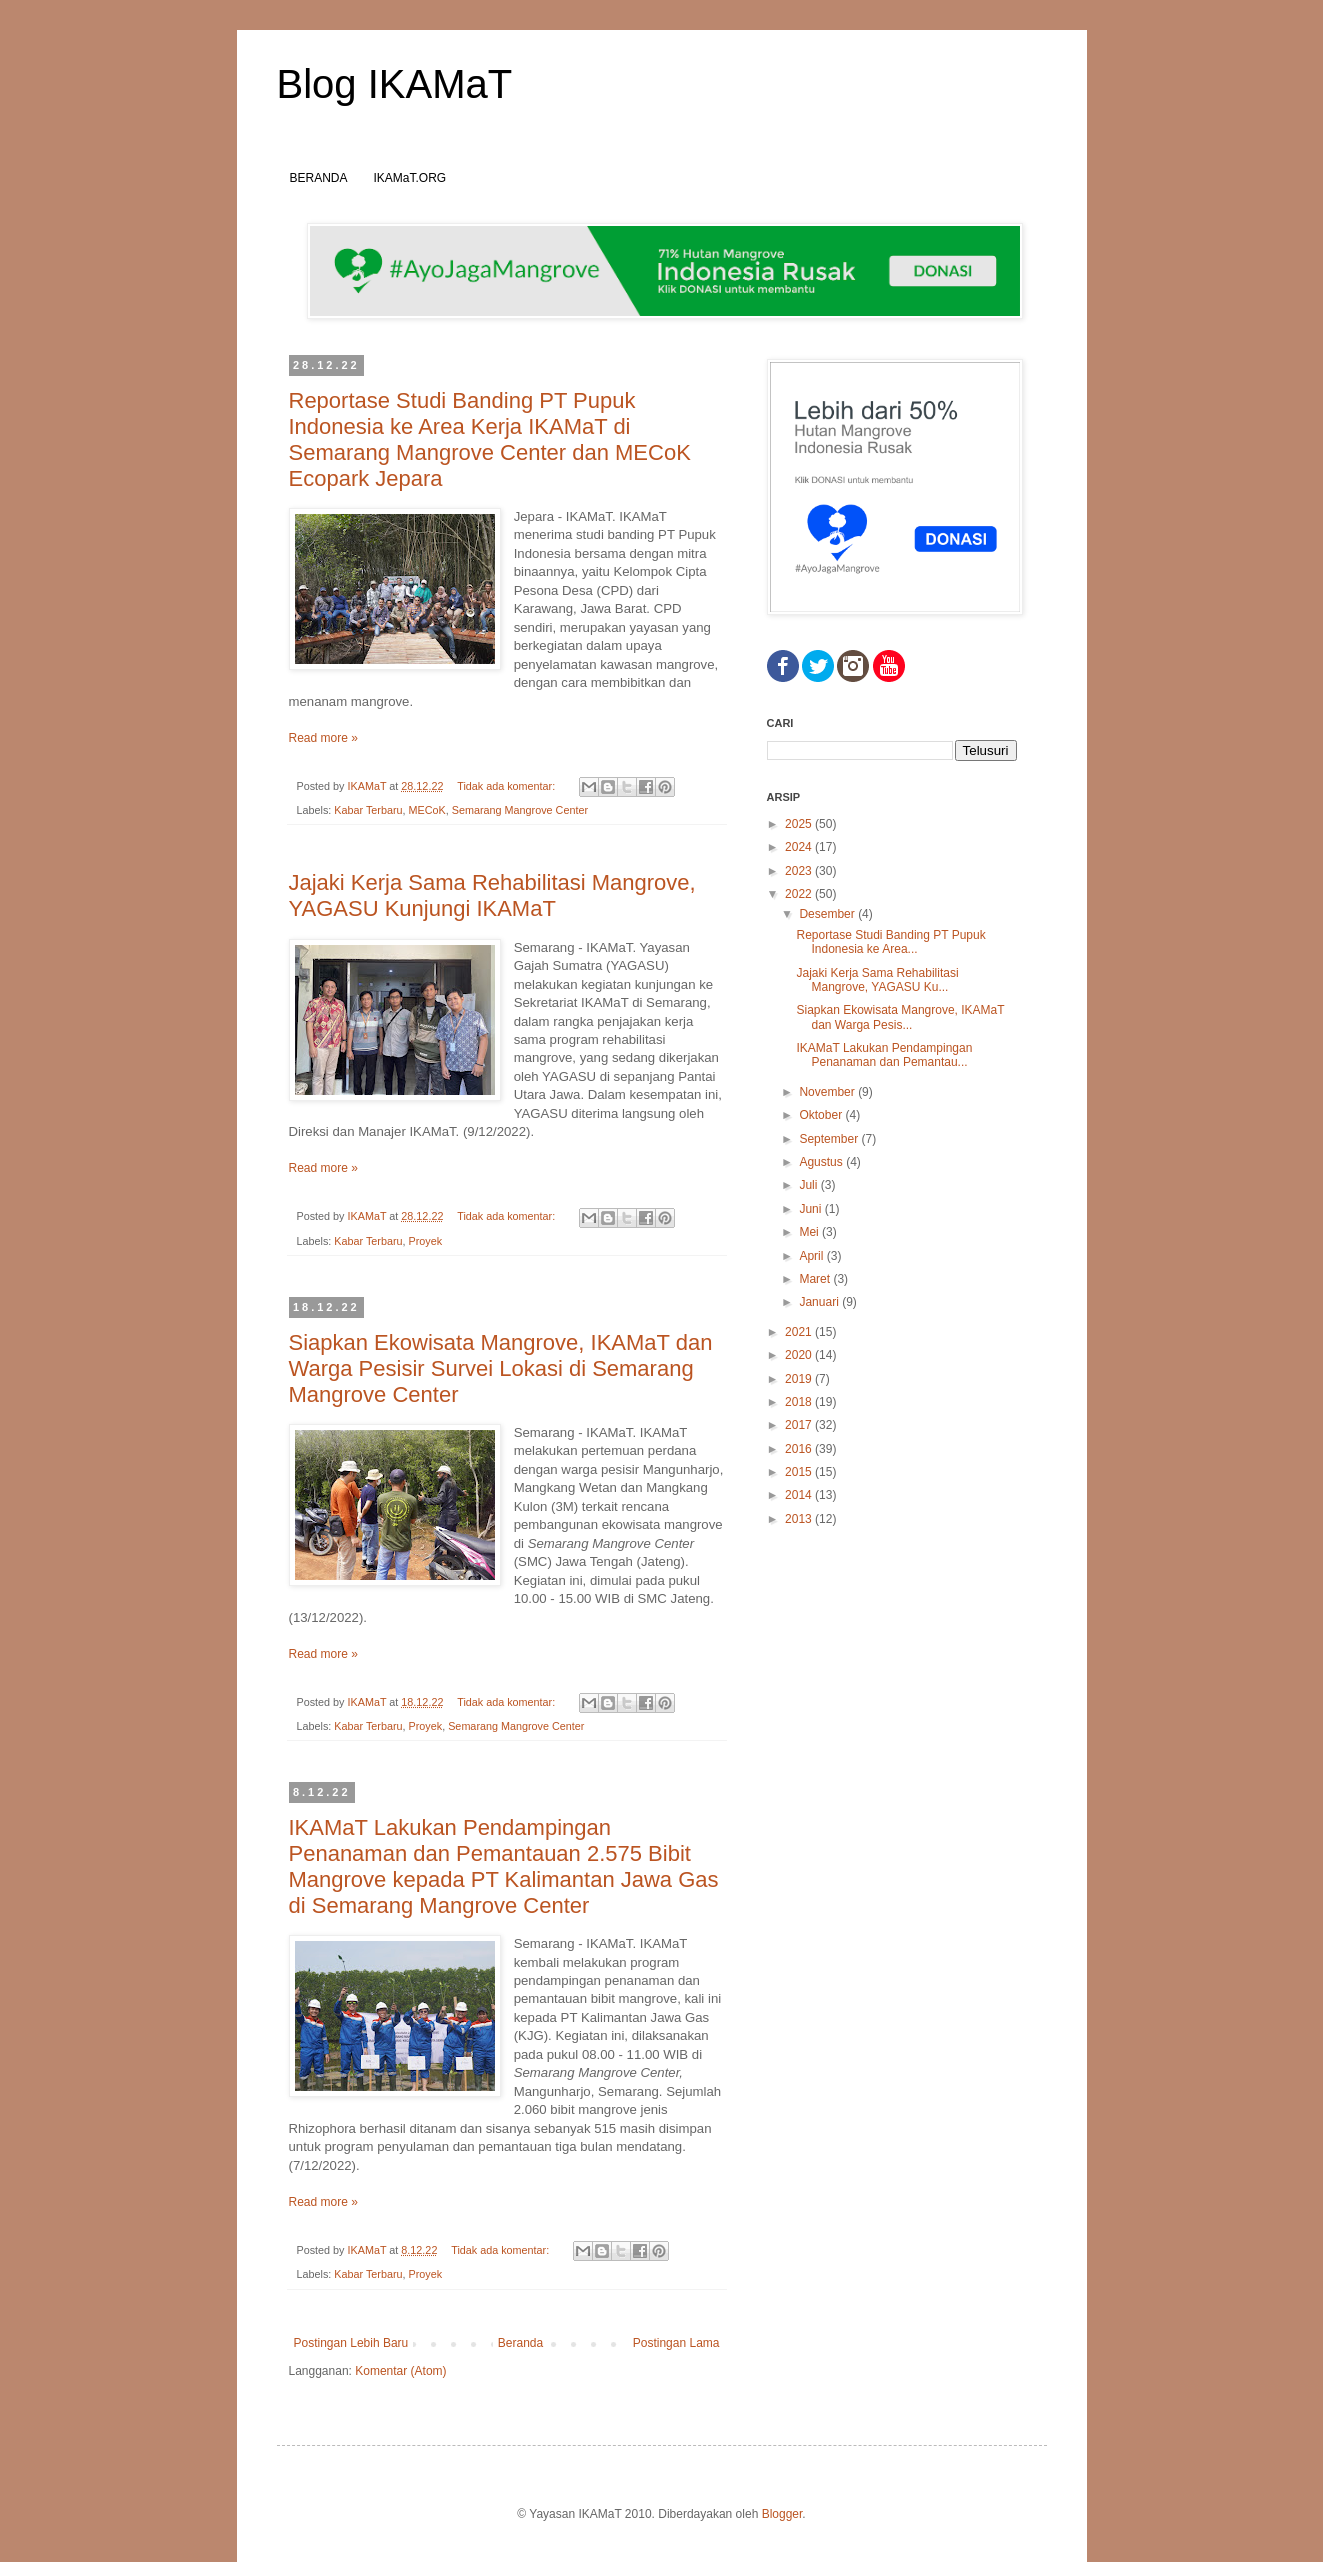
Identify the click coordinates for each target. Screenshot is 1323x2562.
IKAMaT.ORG (410, 178)
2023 (800, 871)
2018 (800, 1402)
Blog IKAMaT (395, 84)
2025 (800, 824)
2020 (800, 1355)
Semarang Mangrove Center (520, 810)
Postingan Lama (676, 2343)
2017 (800, 1425)
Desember (828, 914)
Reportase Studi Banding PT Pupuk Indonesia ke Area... (890, 942)
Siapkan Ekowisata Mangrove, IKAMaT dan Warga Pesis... (900, 1017)
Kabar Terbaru (368, 810)
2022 (800, 894)
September (830, 1139)
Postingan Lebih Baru (351, 2343)
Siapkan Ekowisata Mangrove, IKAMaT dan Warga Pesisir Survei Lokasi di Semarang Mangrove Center (501, 1368)
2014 (800, 1495)
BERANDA (319, 178)
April (812, 1256)
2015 (800, 1472)
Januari (820, 1302)
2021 (800, 1332)
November (828, 1092)
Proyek (426, 1241)
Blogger (782, 2514)
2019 (800, 1379)
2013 (800, 1519)
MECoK (427, 810)
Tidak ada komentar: (507, 786)
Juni (811, 1209)
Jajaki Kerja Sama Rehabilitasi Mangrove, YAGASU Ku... (877, 980)
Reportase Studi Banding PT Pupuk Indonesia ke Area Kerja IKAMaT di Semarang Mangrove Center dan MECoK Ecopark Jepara (490, 439)
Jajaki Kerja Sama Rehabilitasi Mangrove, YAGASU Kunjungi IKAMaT (492, 895)
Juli (809, 1185)
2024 (800, 847)
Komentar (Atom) (400, 2371)
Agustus (822, 1162)
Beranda (520, 2343)
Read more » (323, 738)
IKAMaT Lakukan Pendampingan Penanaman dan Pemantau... (884, 1055)
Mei (810, 1232)
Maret (816, 1279)
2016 (800, 1449)
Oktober (822, 1115)
